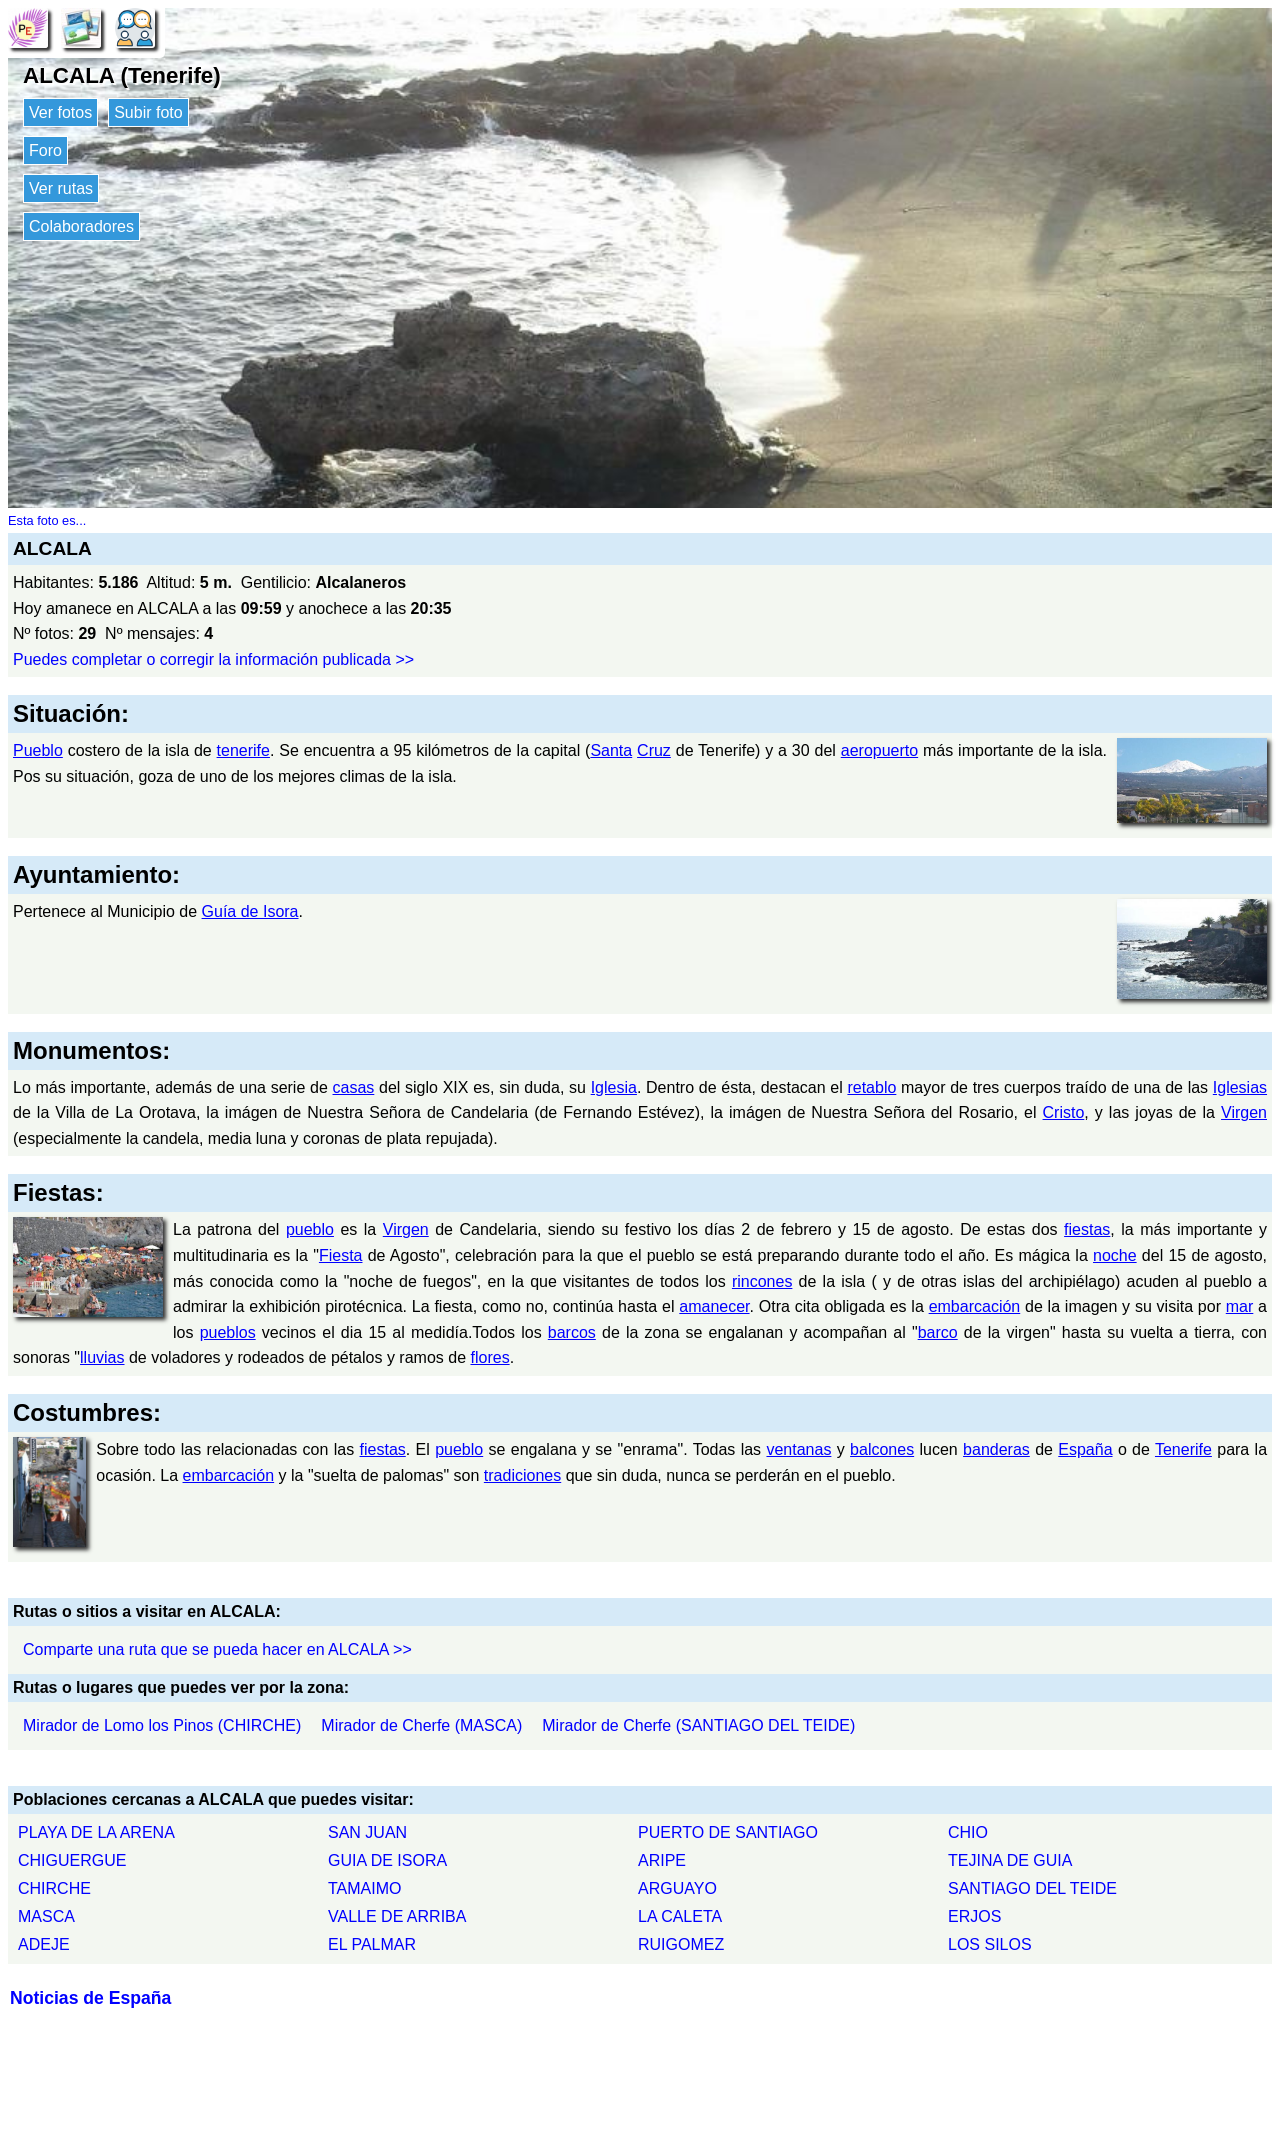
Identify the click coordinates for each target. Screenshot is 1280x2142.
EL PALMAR (372, 1944)
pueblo (310, 1229)
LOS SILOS (990, 1944)
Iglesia (614, 1087)
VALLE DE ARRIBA (397, 1916)
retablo (871, 1087)
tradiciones (522, 1475)
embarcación (975, 1306)
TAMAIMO (364, 1888)
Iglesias (1240, 1087)
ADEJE (44, 1944)
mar (1240, 1306)
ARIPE (662, 1860)
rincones (762, 1281)
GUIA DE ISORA (387, 1860)
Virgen (1244, 1112)
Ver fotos (60, 112)
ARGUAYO (677, 1888)
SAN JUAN (367, 1832)
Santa (611, 750)
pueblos (228, 1332)
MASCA (46, 1916)
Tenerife (1183, 1449)
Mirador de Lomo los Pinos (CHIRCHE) (162, 1725)
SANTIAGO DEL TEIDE (1032, 1888)
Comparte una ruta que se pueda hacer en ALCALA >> (217, 1649)
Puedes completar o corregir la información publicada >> (213, 659)
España (1085, 1449)
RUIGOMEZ (681, 1944)
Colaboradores (81, 226)
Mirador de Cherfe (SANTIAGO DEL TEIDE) (698, 1725)
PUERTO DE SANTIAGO (728, 1832)
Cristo (1064, 1112)
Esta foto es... (47, 520)
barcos (572, 1332)
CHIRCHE (54, 1888)
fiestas (1087, 1229)
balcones (882, 1449)
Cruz (654, 750)
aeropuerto (879, 750)
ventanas (798, 1449)
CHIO (968, 1832)
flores (490, 1357)
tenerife (243, 750)
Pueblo (38, 750)
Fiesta (341, 1255)
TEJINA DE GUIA (1010, 1860)
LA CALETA (680, 1916)
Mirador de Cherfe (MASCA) (421, 1725)
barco (938, 1332)
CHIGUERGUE (72, 1860)
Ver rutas (61, 188)
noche (1115, 1255)
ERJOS (974, 1916)
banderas (996, 1449)
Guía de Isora (250, 911)
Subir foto (148, 112)
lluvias (102, 1357)
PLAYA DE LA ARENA (96, 1832)
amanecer (714, 1306)
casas (354, 1087)
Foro (45, 150)
